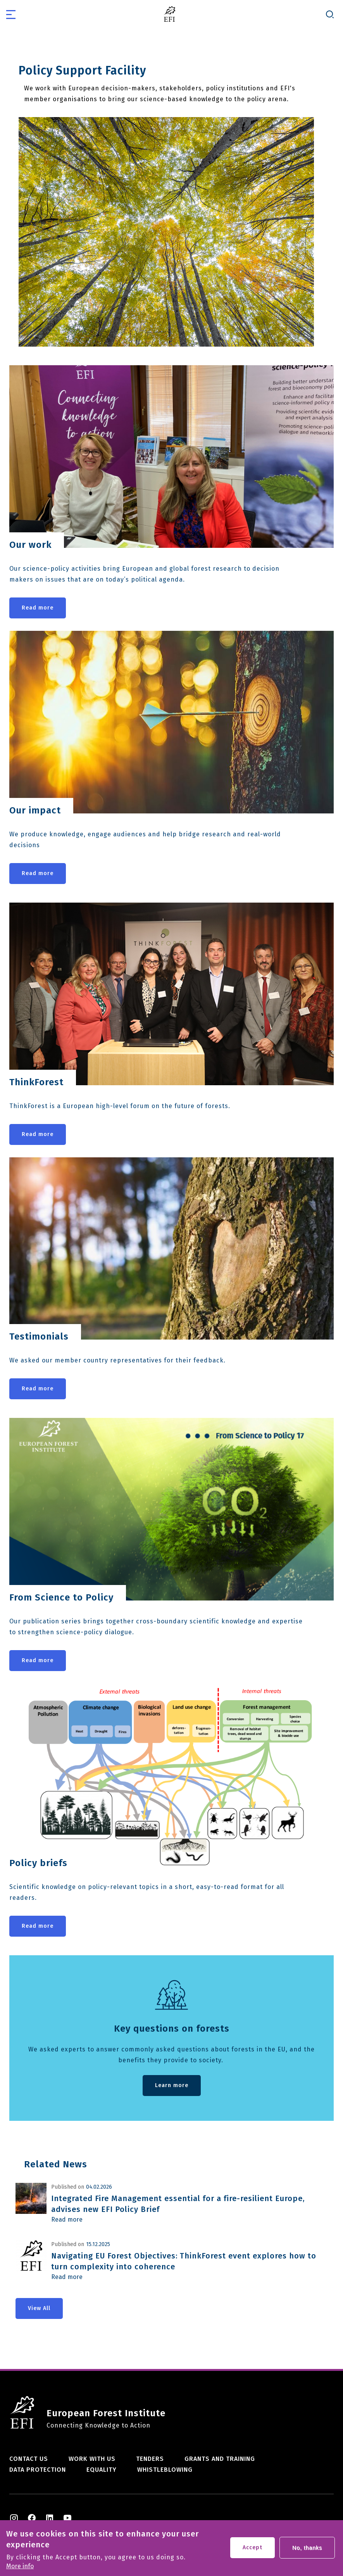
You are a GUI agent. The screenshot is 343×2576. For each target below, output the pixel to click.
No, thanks (307, 2548)
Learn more (171, 2085)
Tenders (150, 2458)
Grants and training (219, 2458)
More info (20, 2566)
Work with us (92, 2458)
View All (39, 2308)
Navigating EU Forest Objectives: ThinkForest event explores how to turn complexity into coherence (183, 2261)
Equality (101, 2469)
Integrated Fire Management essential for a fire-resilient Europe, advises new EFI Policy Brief (178, 2204)
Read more (37, 607)
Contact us (28, 2458)
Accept (252, 2547)
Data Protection (37, 2469)
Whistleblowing (165, 2469)
